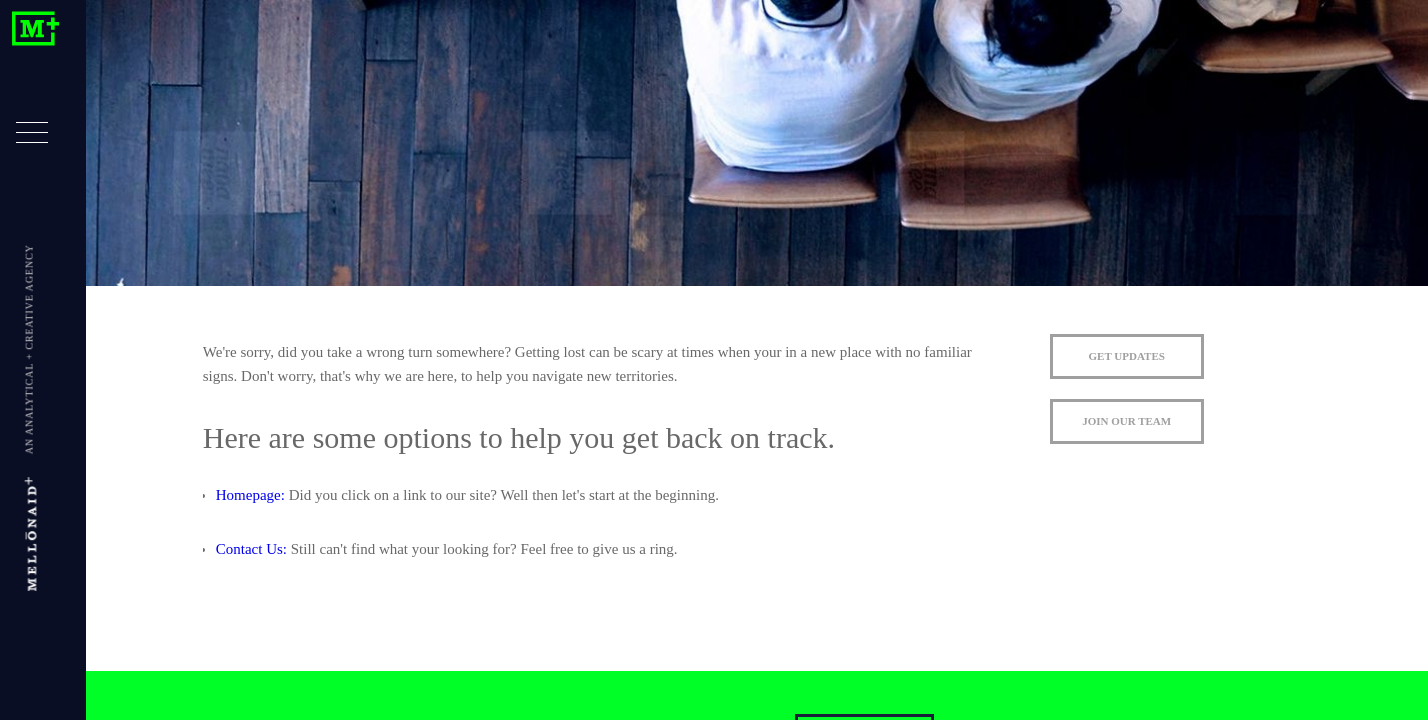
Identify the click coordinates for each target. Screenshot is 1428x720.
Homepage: (250, 495)
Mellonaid (35, 28)
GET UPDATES (1127, 356)
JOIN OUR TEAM (1126, 421)
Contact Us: (251, 549)
